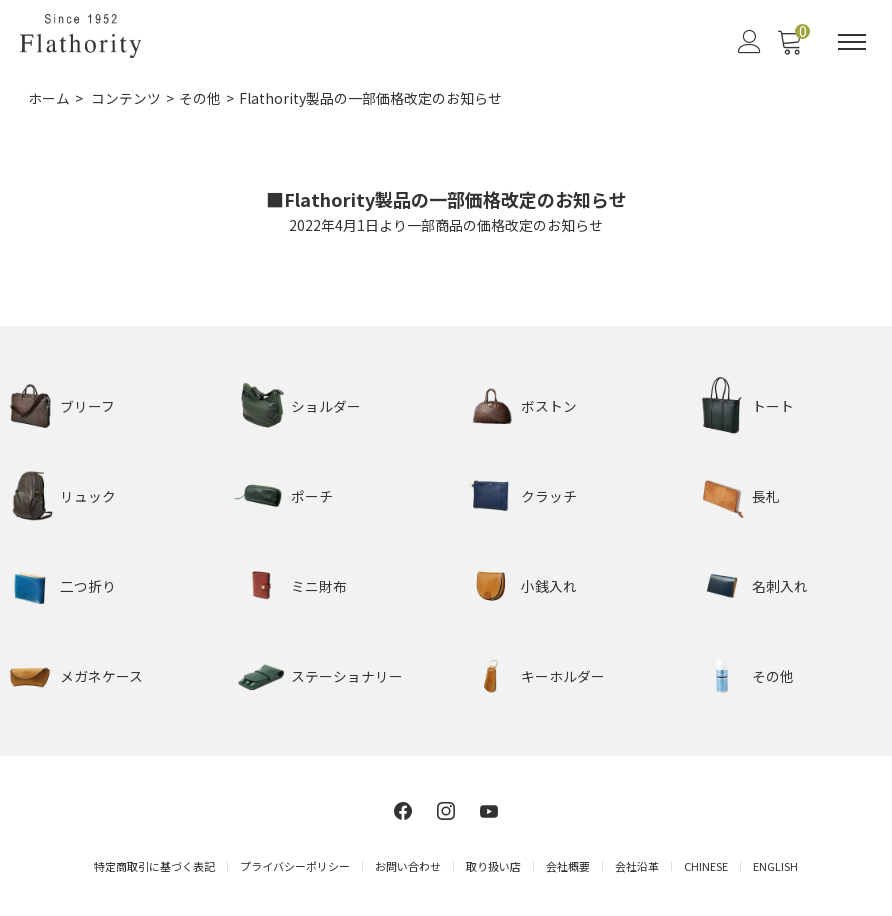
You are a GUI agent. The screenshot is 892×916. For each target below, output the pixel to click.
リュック (88, 495)
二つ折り (88, 585)
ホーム (49, 98)
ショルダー (326, 405)
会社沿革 (637, 865)
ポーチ (312, 495)
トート (773, 405)
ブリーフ (87, 405)
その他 (200, 98)
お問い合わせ (408, 865)
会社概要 (568, 865)
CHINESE (706, 865)
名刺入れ (780, 585)
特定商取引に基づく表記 (154, 865)
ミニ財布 (319, 585)
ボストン (549, 405)
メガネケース (101, 675)
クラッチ (549, 495)
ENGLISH (775, 865)
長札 (766, 495)
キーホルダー (563, 675)
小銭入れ (549, 585)
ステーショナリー (347, 675)
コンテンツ (126, 98)
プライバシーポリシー (295, 865)
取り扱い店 (493, 865)
